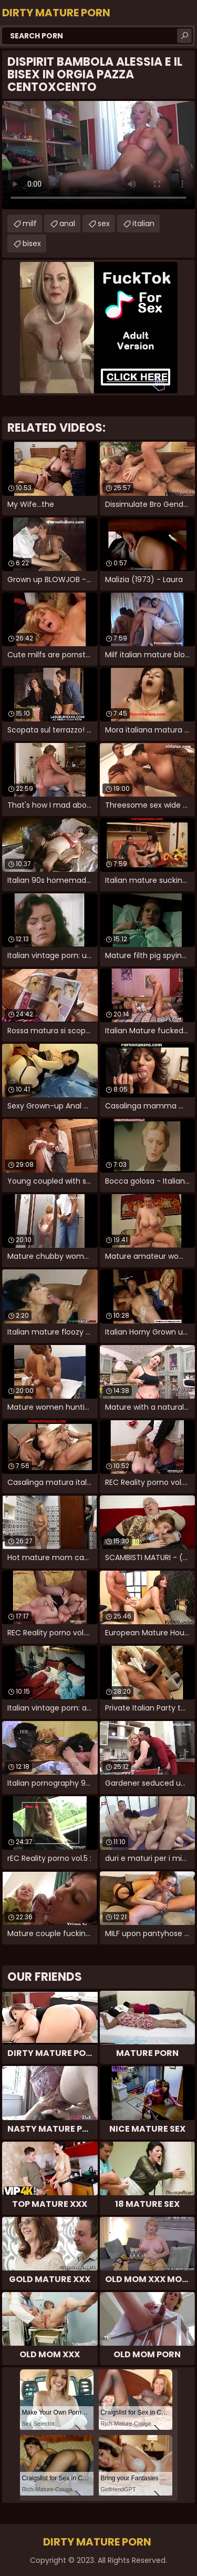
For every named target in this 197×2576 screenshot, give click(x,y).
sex (104, 223)
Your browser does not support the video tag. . (98, 155)
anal (67, 223)
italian (143, 223)
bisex (32, 243)
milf (30, 223)
